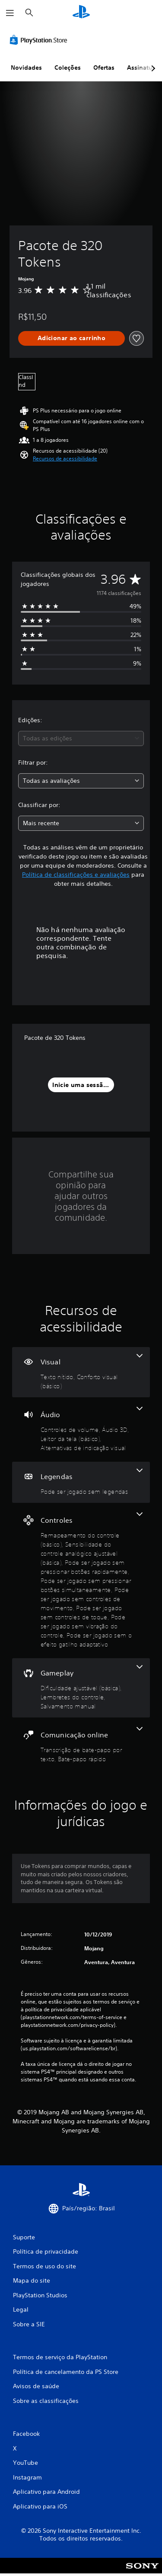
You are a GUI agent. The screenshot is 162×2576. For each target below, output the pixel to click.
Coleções (67, 67)
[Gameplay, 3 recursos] (81, 1687)
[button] (65, 459)
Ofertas (103, 67)
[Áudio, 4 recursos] (81, 1429)
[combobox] (81, 738)
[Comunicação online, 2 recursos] (81, 1745)
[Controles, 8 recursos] (81, 1580)
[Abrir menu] (9, 13)
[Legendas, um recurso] (81, 1482)
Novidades (26, 67)
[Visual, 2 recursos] (81, 1372)
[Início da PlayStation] (81, 13)
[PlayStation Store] (40, 40)
